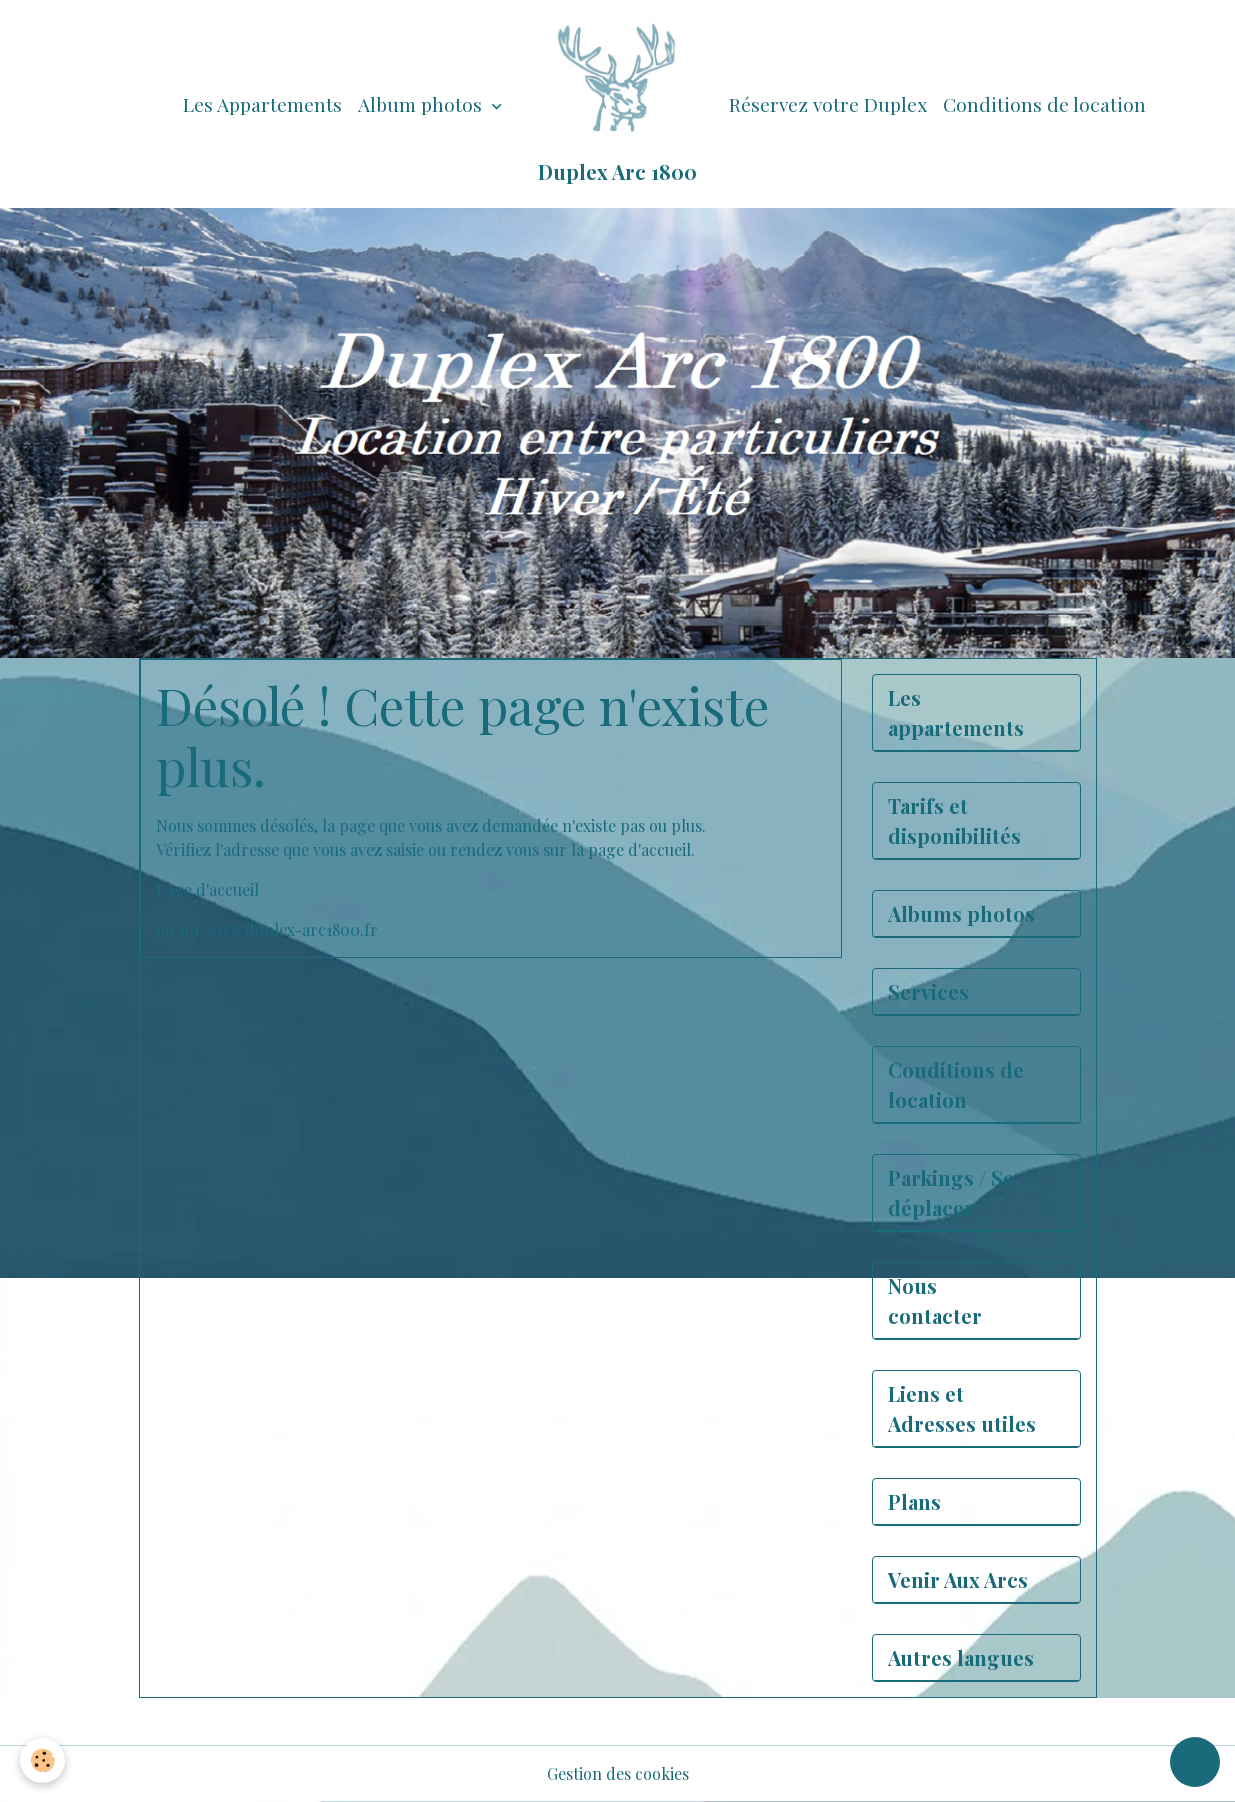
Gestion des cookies (618, 1773)
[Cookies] (42, 1760)
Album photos (422, 104)
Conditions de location (1044, 104)
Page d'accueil (207, 889)
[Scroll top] (1195, 1762)
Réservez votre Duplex (828, 104)
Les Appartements (262, 104)
